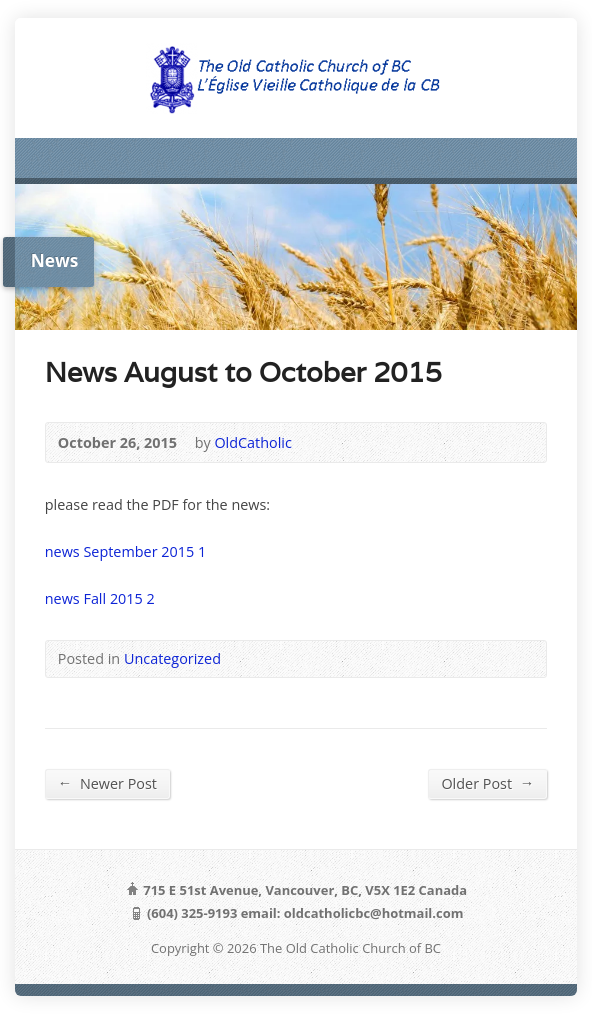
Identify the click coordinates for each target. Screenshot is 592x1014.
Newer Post (107, 783)
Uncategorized (172, 658)
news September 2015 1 (125, 551)
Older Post (487, 783)
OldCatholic (252, 442)
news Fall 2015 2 (100, 598)
